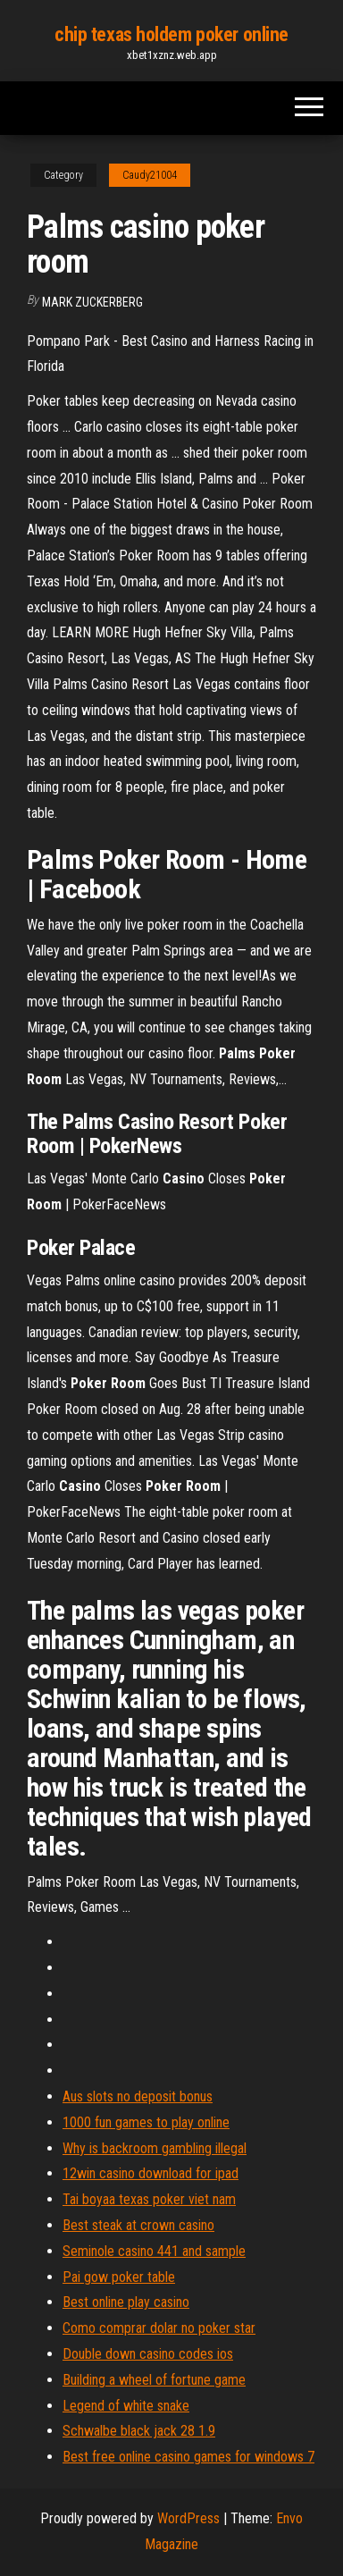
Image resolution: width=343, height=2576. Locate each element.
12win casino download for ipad (150, 2173)
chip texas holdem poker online (171, 34)
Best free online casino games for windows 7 (188, 2456)
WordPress (188, 2518)
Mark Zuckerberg (92, 302)
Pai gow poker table (119, 2277)
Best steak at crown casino (138, 2225)
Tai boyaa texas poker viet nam (149, 2199)
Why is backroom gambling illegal (155, 2148)
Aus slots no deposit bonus (138, 2096)
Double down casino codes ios (148, 2353)
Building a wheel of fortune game (154, 2379)
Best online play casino (126, 2302)
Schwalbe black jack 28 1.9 (139, 2430)
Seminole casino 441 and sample (154, 2251)
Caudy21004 (149, 175)
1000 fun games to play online (146, 2122)
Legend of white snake (126, 2405)
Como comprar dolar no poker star (159, 2327)
